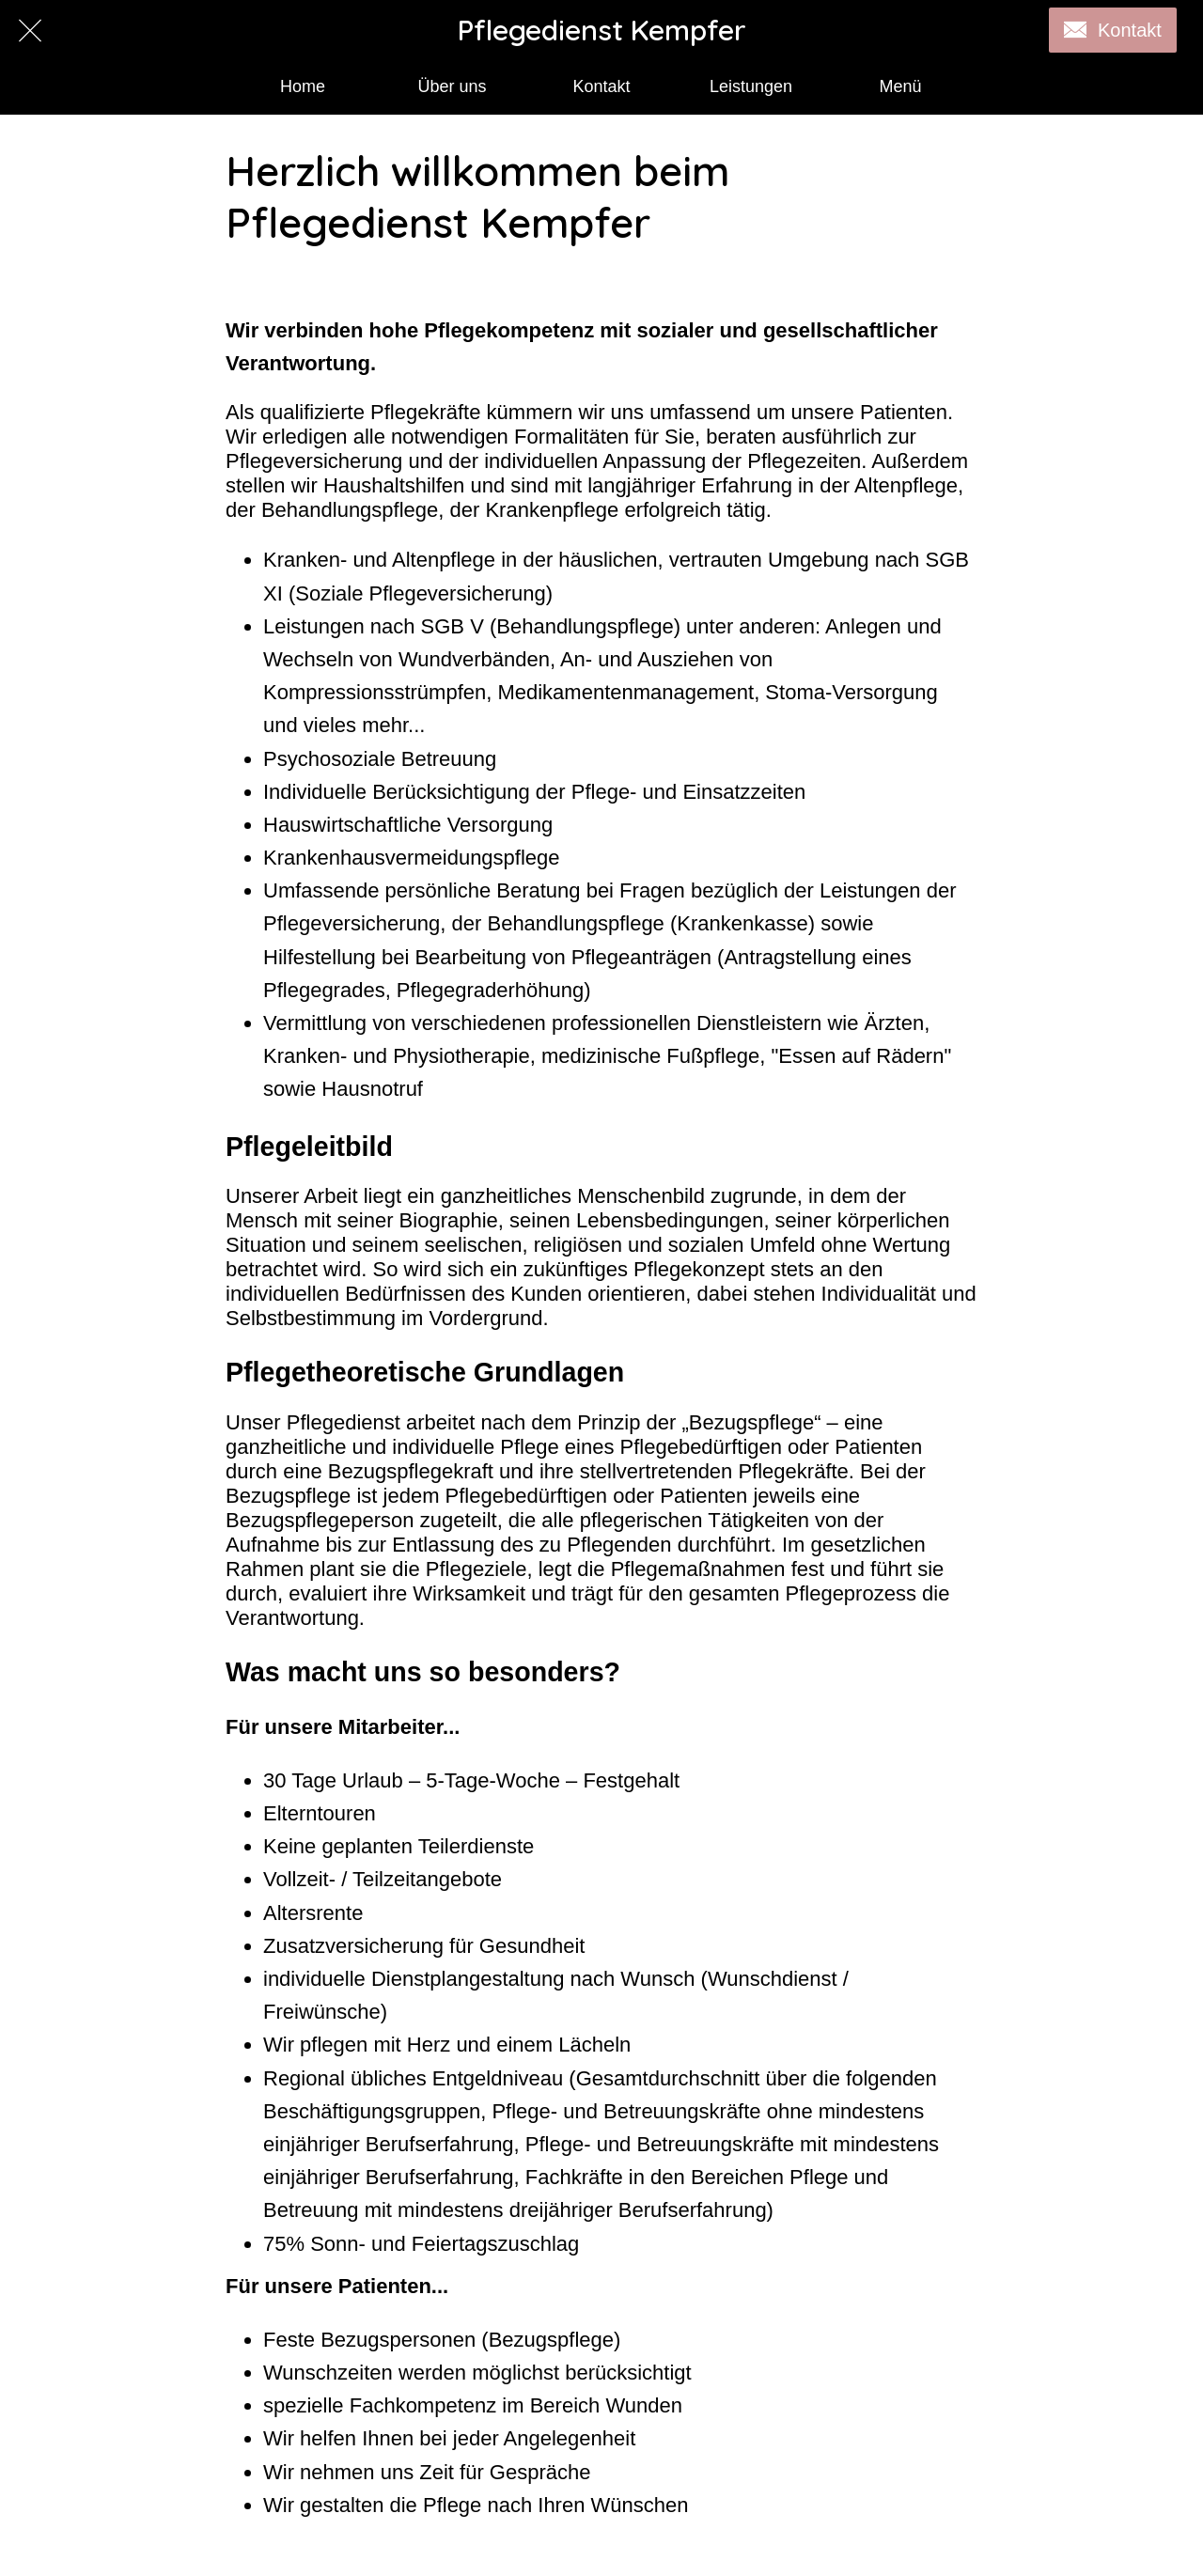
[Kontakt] (1113, 30)
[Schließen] (30, 30)
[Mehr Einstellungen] (900, 87)
